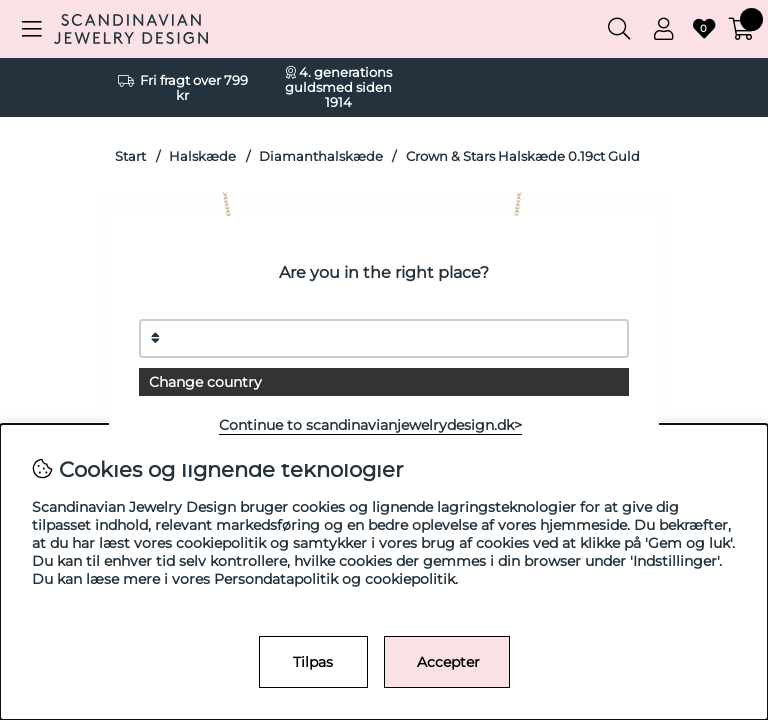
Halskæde (202, 156)
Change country (205, 382)
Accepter (448, 662)
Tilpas (313, 662)
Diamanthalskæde (321, 156)
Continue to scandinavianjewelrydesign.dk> (370, 425)
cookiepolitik (410, 579)
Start (130, 156)
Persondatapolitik (276, 579)
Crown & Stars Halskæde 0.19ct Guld (523, 156)
